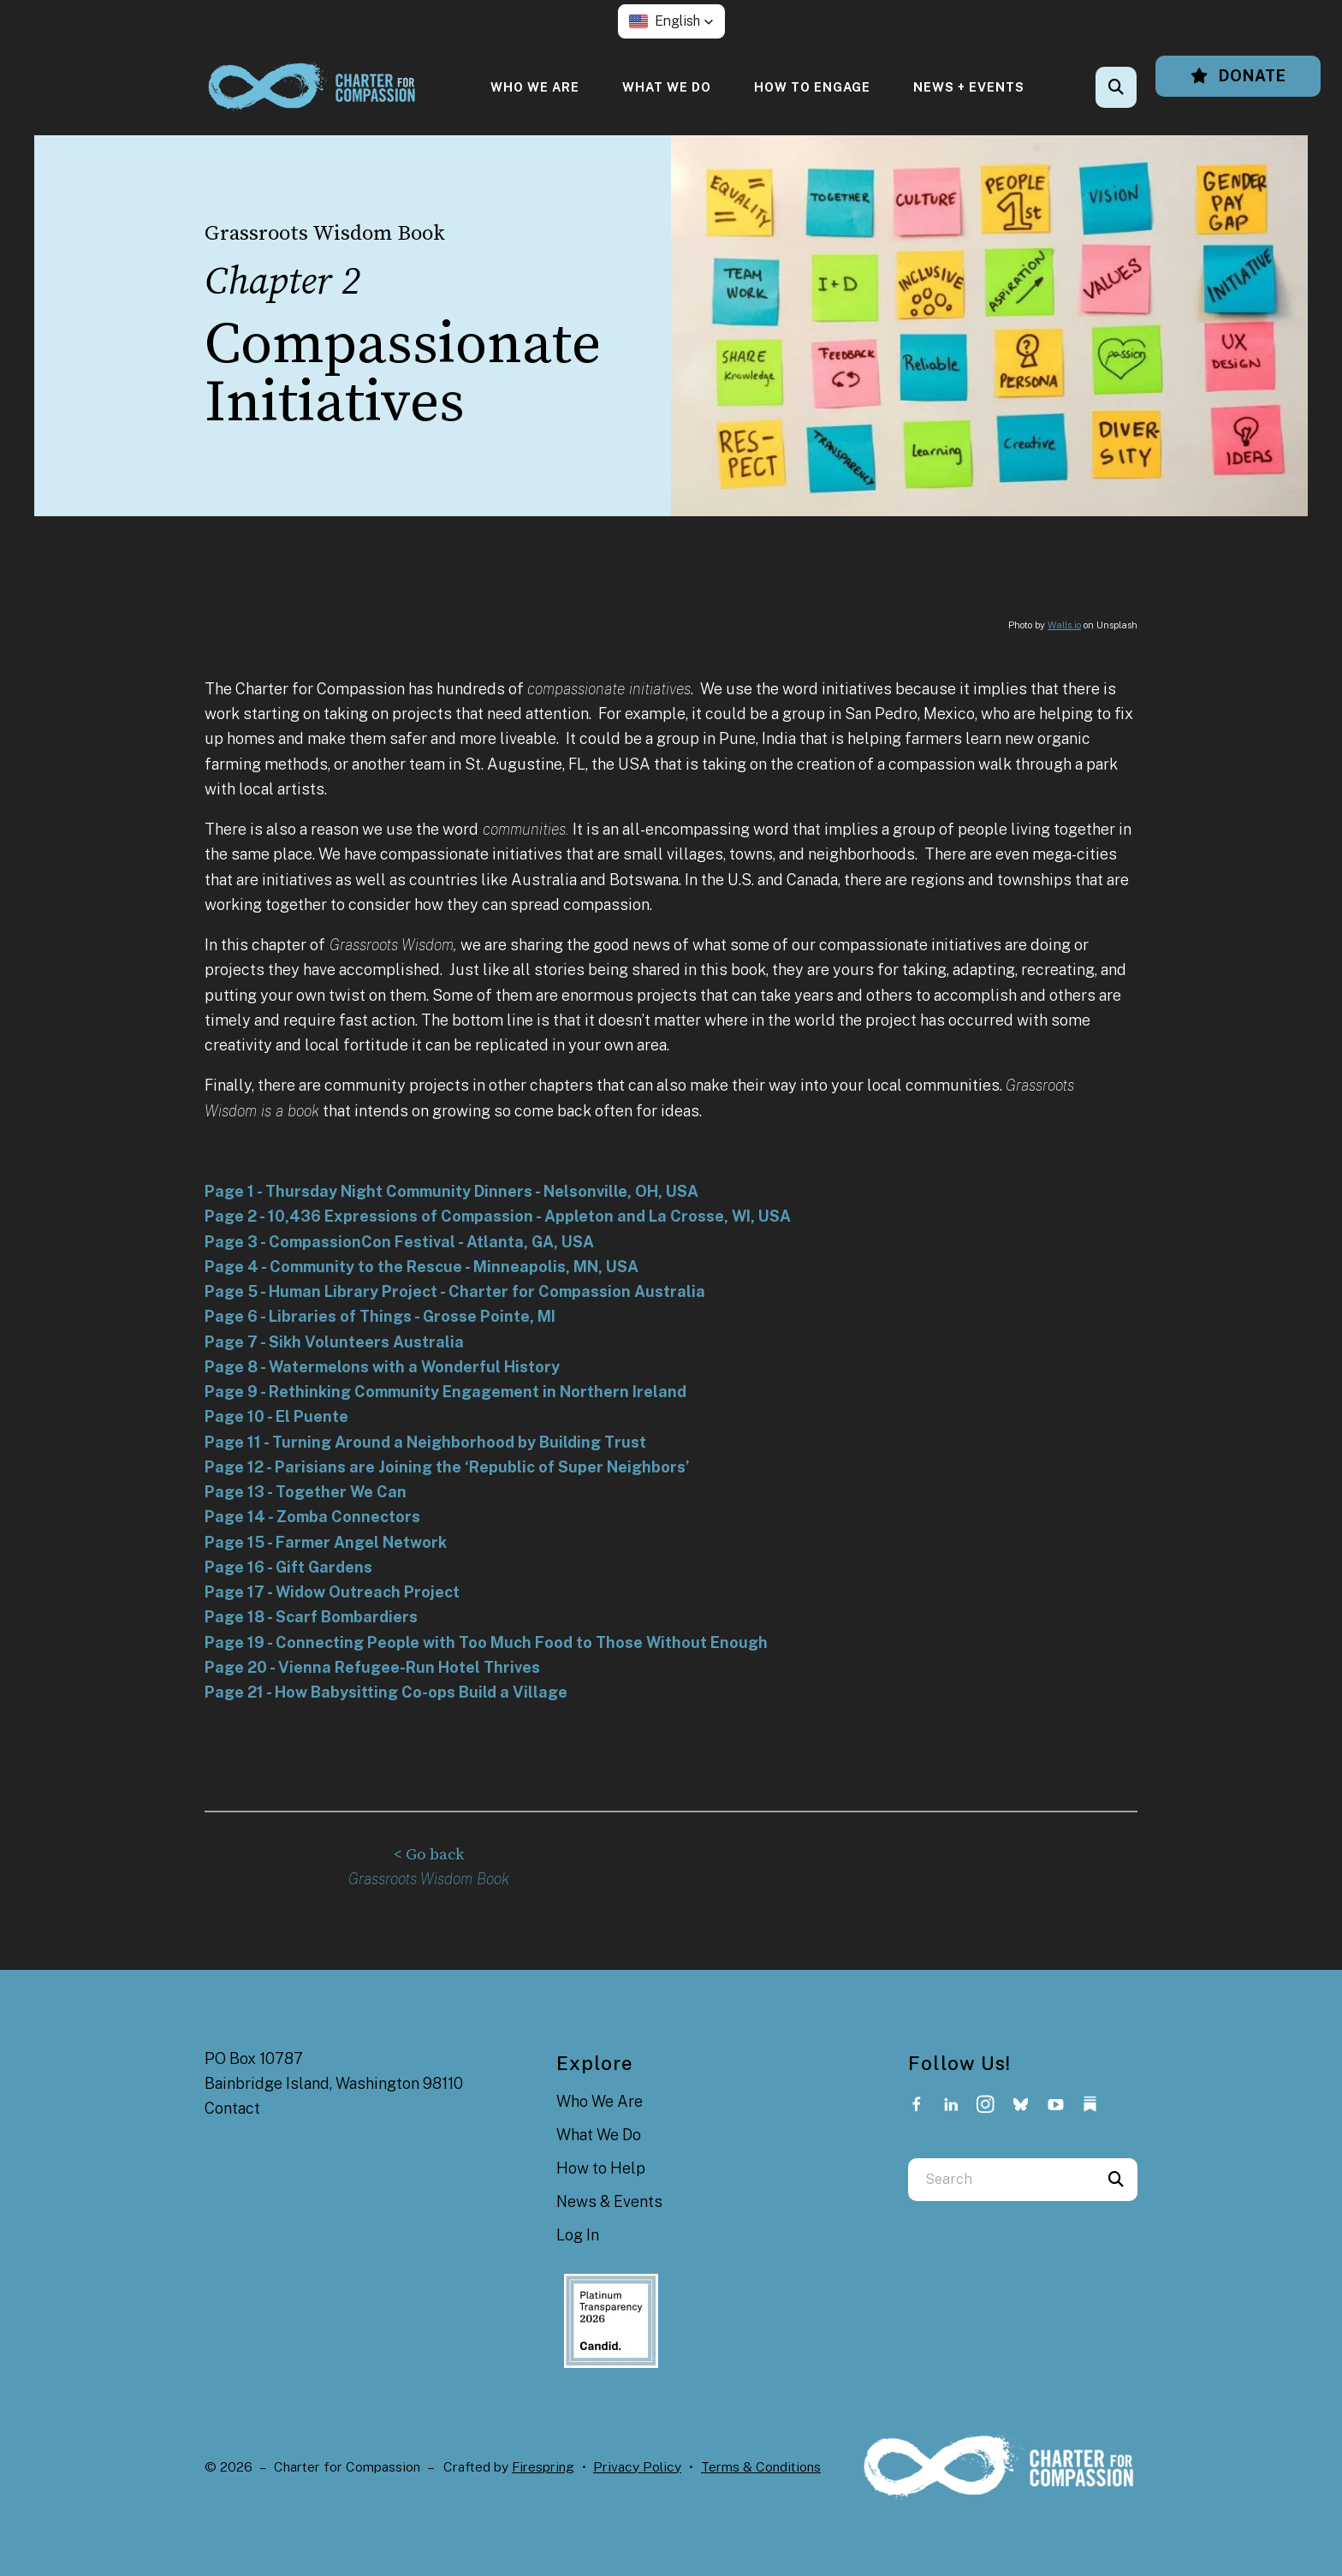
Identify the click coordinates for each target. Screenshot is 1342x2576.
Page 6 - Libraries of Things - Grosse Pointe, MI (380, 1316)
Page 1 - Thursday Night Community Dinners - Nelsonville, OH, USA (451, 1191)
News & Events (609, 2201)
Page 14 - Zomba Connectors (312, 1517)
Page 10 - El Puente (276, 1416)
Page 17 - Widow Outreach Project (332, 1592)
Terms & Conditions (761, 2466)
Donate (1238, 76)
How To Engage (812, 87)
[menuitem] (535, 87)
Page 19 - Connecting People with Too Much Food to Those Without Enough (486, 1642)
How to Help (600, 2167)
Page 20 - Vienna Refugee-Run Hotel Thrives (372, 1667)
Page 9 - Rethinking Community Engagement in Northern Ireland (445, 1392)
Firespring (543, 2466)
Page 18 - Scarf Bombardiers (311, 1617)
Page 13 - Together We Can (306, 1492)
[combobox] (1001, 2178)
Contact (232, 2107)
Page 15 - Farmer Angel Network (326, 1542)
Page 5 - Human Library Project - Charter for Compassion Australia (455, 1291)
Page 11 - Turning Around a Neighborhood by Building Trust (425, 1442)
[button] (671, 21)
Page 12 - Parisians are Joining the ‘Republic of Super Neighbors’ (447, 1467)
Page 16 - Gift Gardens (288, 1567)
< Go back (429, 1855)
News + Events (968, 87)
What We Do (666, 87)
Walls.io (1064, 625)
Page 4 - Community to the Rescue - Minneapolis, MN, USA (421, 1267)
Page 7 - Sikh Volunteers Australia (334, 1342)
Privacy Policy (637, 2466)
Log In (577, 2235)
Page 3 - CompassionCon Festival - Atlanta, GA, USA (399, 1242)
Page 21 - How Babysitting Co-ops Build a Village (386, 1692)
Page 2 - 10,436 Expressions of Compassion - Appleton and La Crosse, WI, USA (498, 1216)
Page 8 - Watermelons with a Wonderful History (382, 1367)
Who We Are (534, 87)
